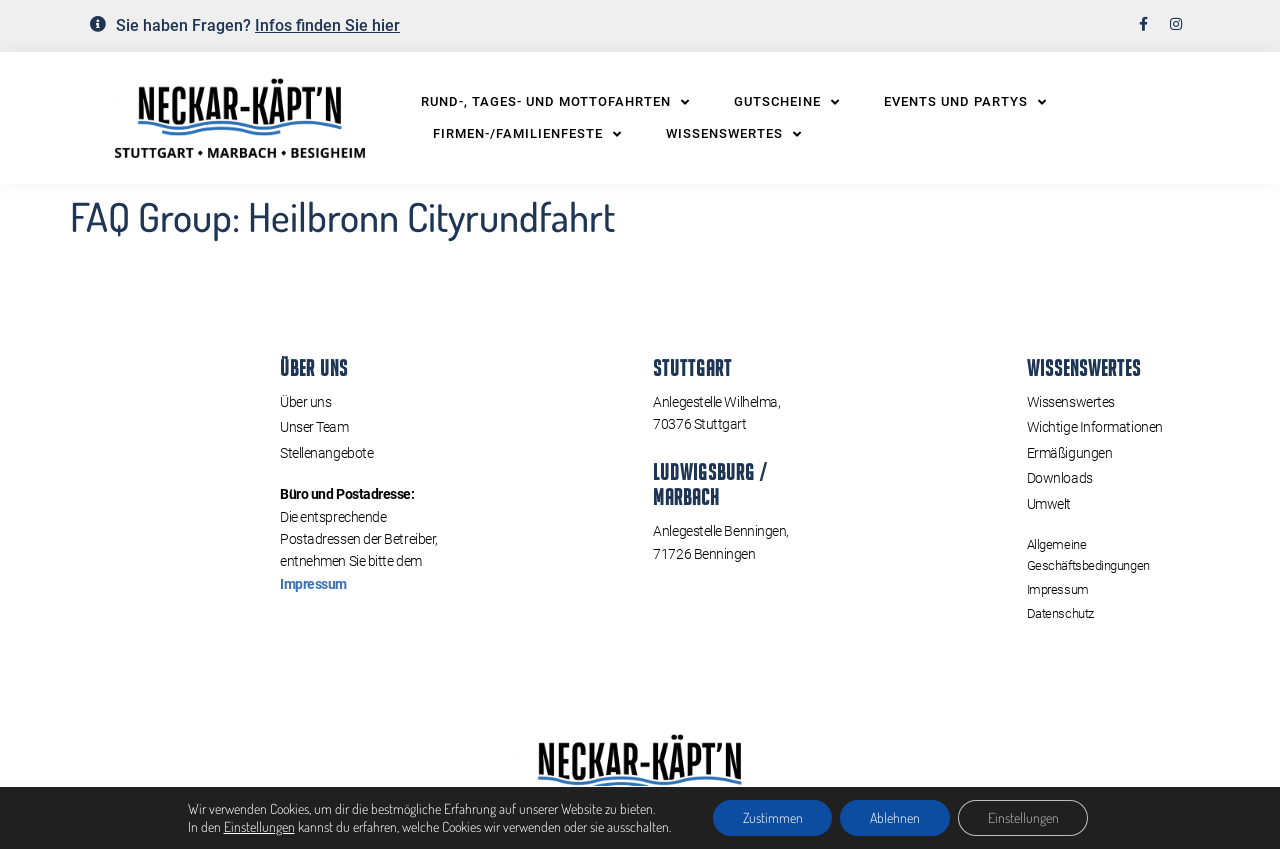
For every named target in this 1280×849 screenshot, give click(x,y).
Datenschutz (1060, 612)
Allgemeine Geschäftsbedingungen (1088, 555)
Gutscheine (787, 102)
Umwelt (1049, 504)
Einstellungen (258, 826)
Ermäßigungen (1070, 453)
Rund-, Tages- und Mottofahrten (555, 102)
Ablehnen (895, 817)
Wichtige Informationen (1095, 427)
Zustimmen (772, 817)
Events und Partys (965, 102)
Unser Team (314, 427)
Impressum (313, 584)
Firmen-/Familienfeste (527, 134)
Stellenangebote (326, 453)
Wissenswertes (734, 134)
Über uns (305, 402)
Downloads (1060, 478)
